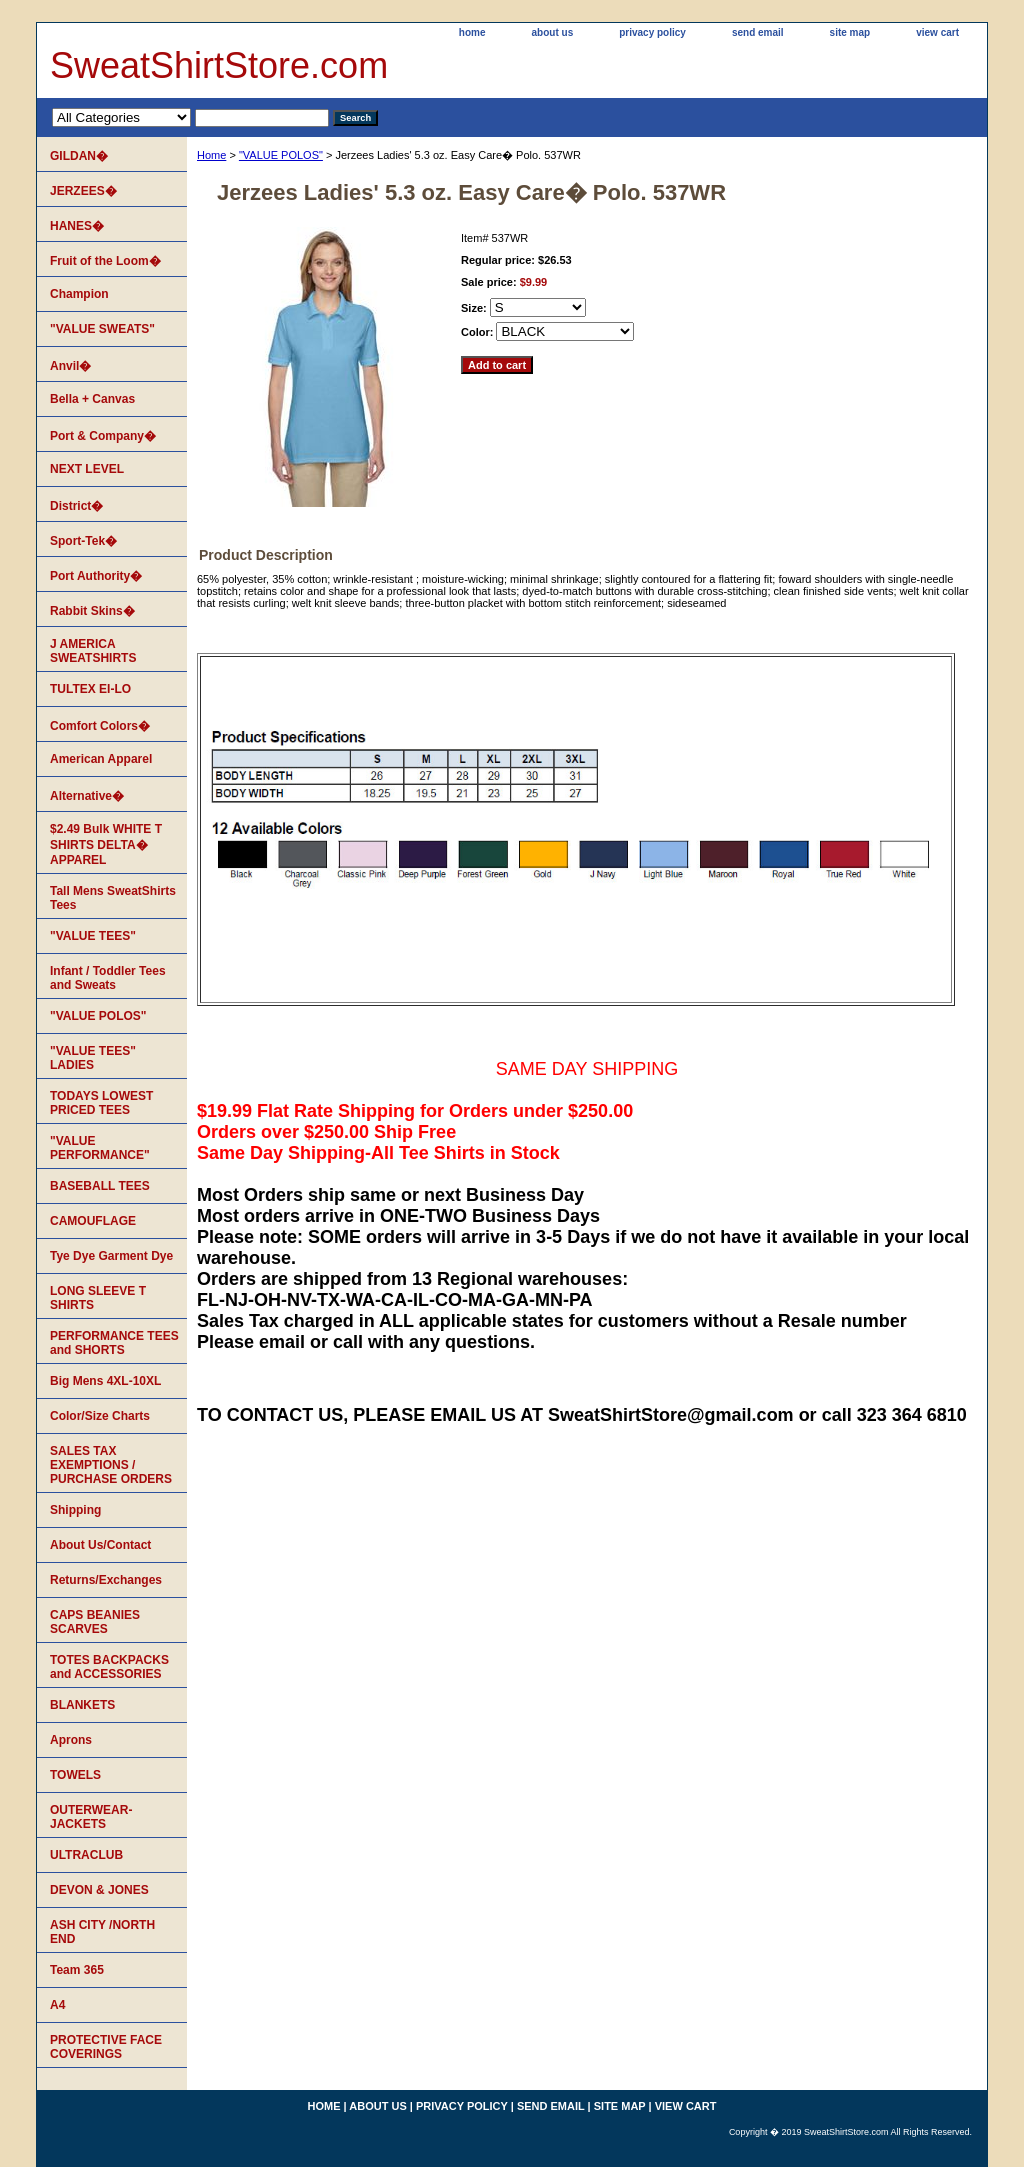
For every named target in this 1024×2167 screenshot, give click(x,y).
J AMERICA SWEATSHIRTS (93, 651)
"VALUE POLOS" (281, 155)
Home (211, 155)
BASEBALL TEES (100, 1186)
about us (553, 32)
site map (850, 32)
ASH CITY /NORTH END (102, 1932)
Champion (79, 294)
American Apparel (101, 759)
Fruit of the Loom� (105, 261)
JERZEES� (83, 191)
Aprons (71, 1740)
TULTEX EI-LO (90, 689)
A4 (57, 2005)
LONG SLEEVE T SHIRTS (98, 1298)
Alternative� (87, 796)
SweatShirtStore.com (219, 65)
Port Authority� (96, 576)
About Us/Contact (100, 1545)
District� (76, 506)
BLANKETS (82, 1705)
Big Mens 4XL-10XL (105, 1381)
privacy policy (652, 32)
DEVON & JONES (99, 1890)
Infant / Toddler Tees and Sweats (108, 978)
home (472, 32)
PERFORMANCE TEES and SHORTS (114, 1343)
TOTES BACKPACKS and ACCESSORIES (109, 1667)
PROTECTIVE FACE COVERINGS (106, 2047)
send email (758, 32)
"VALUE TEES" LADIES (93, 1058)
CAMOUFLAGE (93, 1221)
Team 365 (77, 1970)
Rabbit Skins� (92, 611)
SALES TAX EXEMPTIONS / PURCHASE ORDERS (111, 1465)
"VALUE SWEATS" (102, 329)
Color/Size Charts (100, 1416)
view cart (937, 32)
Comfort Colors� (100, 726)
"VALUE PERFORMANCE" (100, 1148)
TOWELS (75, 1775)
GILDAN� (79, 156)
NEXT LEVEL (87, 469)
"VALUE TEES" (93, 936)
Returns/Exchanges (106, 1580)
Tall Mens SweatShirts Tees (113, 898)
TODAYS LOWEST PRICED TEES (101, 1103)
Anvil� (70, 366)
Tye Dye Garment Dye (111, 1256)
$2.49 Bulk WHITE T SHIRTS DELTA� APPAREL (106, 844)
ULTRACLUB (86, 1855)
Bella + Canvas (92, 399)
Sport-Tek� (83, 541)
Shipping (75, 1510)
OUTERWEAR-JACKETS (91, 1817)
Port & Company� (103, 436)
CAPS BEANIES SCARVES (95, 1622)
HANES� (77, 226)
